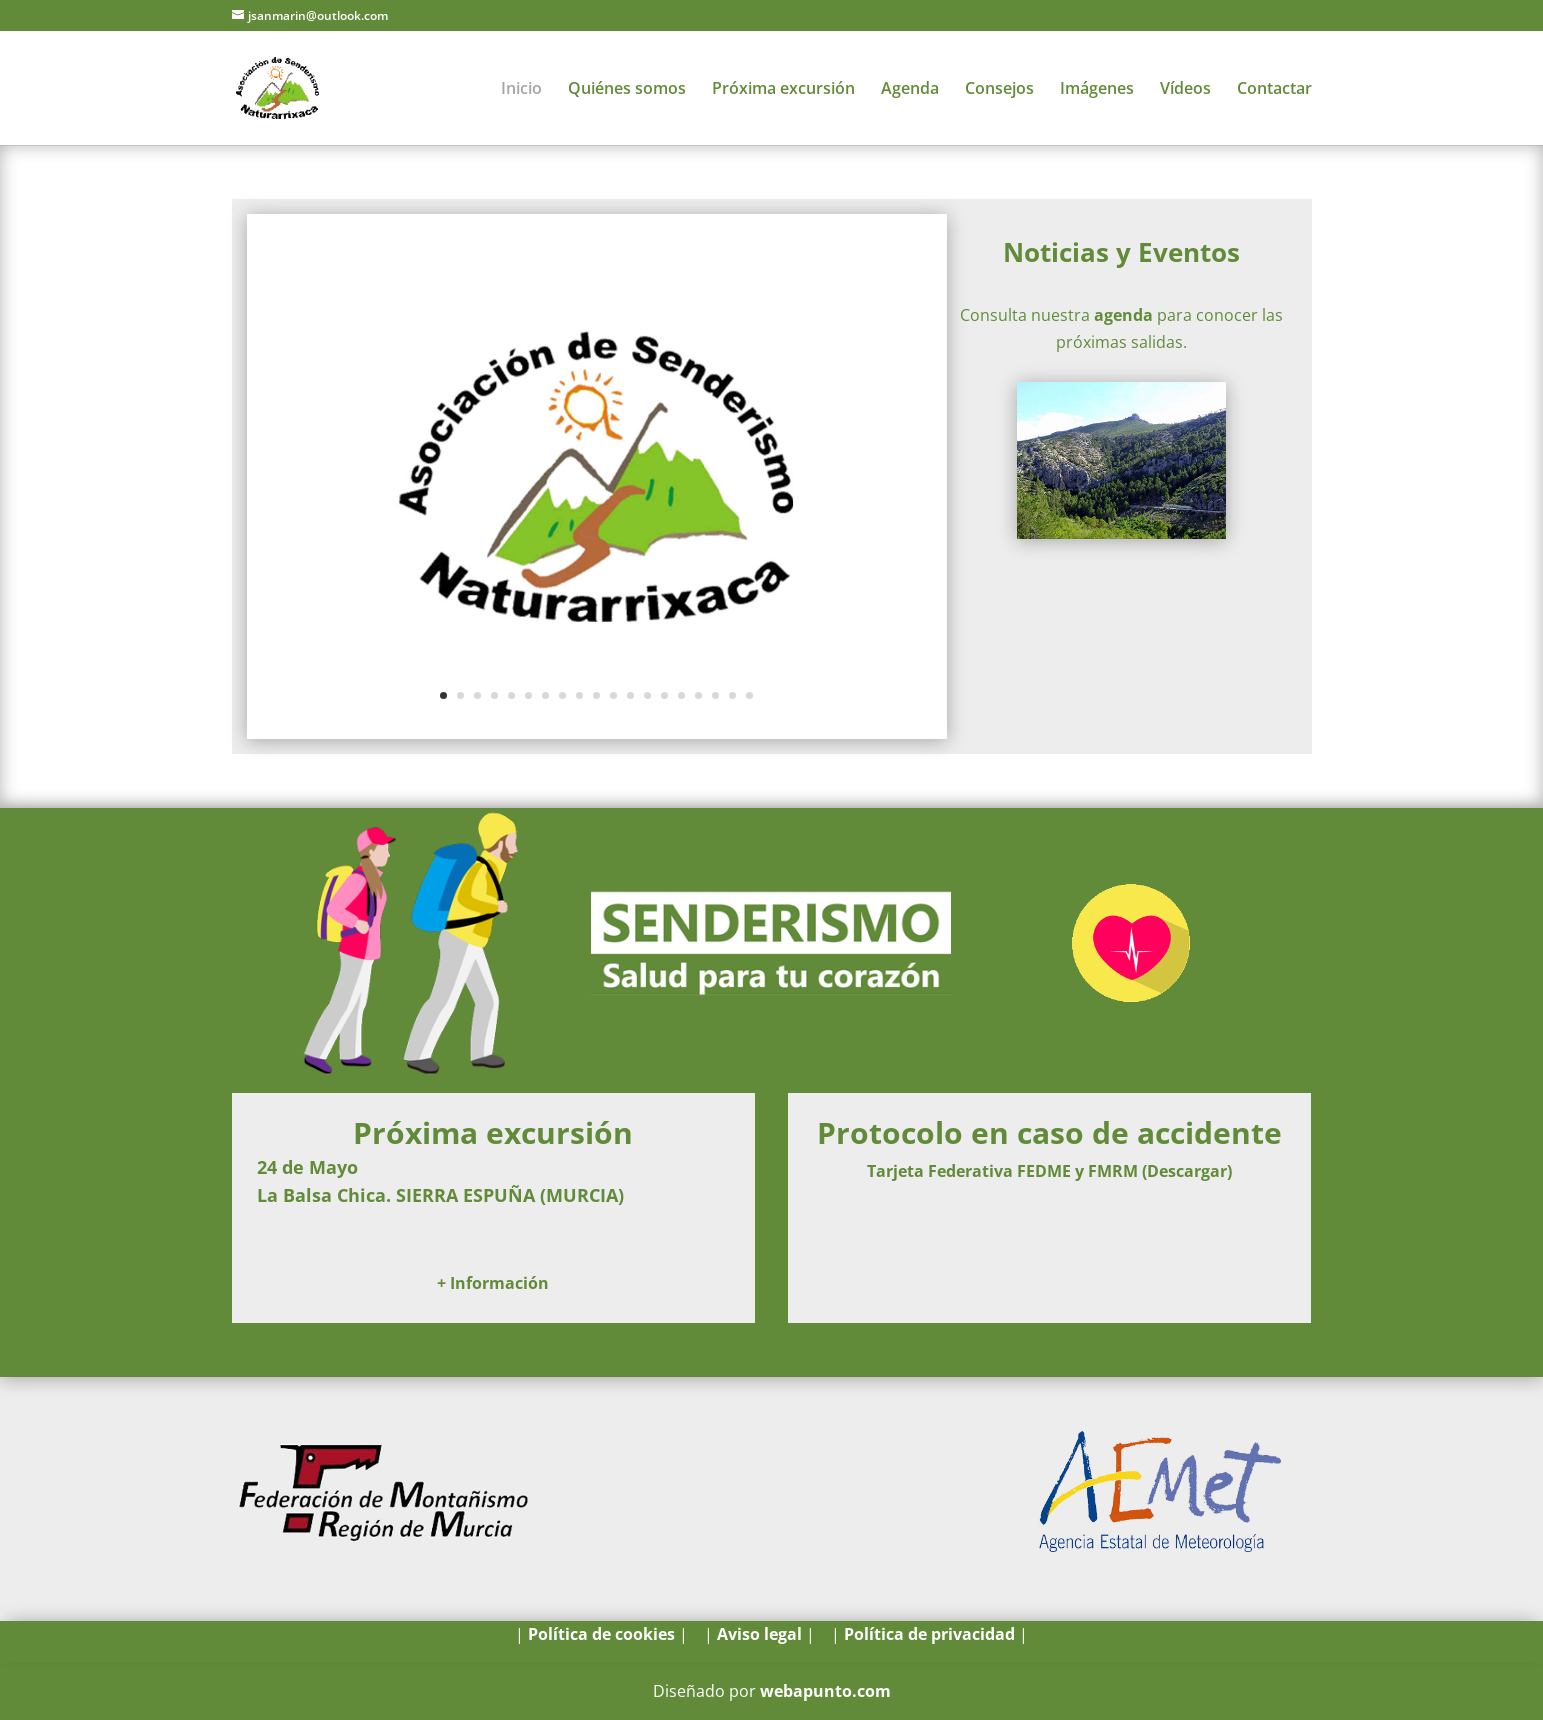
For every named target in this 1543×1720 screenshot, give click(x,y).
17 (715, 695)
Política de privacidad (929, 1634)
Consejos (999, 90)
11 (613, 695)
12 (630, 695)
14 (664, 695)
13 (647, 695)
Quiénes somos (627, 90)
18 (732, 695)
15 (681, 695)
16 (698, 695)
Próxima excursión (783, 90)
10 (596, 695)
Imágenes (1097, 90)
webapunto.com (825, 1691)
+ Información (493, 1283)
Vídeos (1185, 90)
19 (749, 695)
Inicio (521, 90)
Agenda (910, 90)
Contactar (1274, 90)
